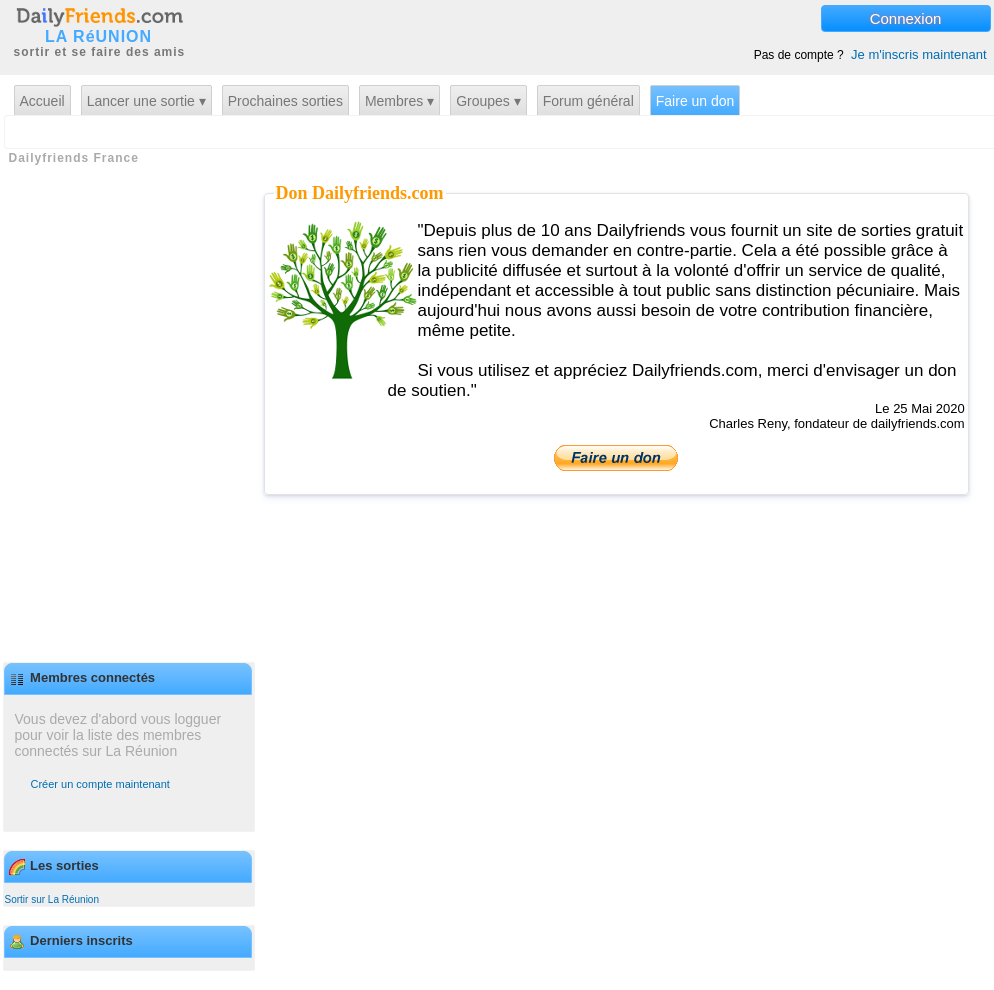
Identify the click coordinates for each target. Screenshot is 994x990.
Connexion (906, 18)
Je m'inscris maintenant (918, 54)
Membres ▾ (399, 101)
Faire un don (695, 101)
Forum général (588, 101)
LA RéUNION (98, 37)
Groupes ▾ (488, 101)
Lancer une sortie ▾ (146, 101)
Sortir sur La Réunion (52, 899)
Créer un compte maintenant (100, 784)
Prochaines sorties (285, 101)
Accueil (42, 101)
